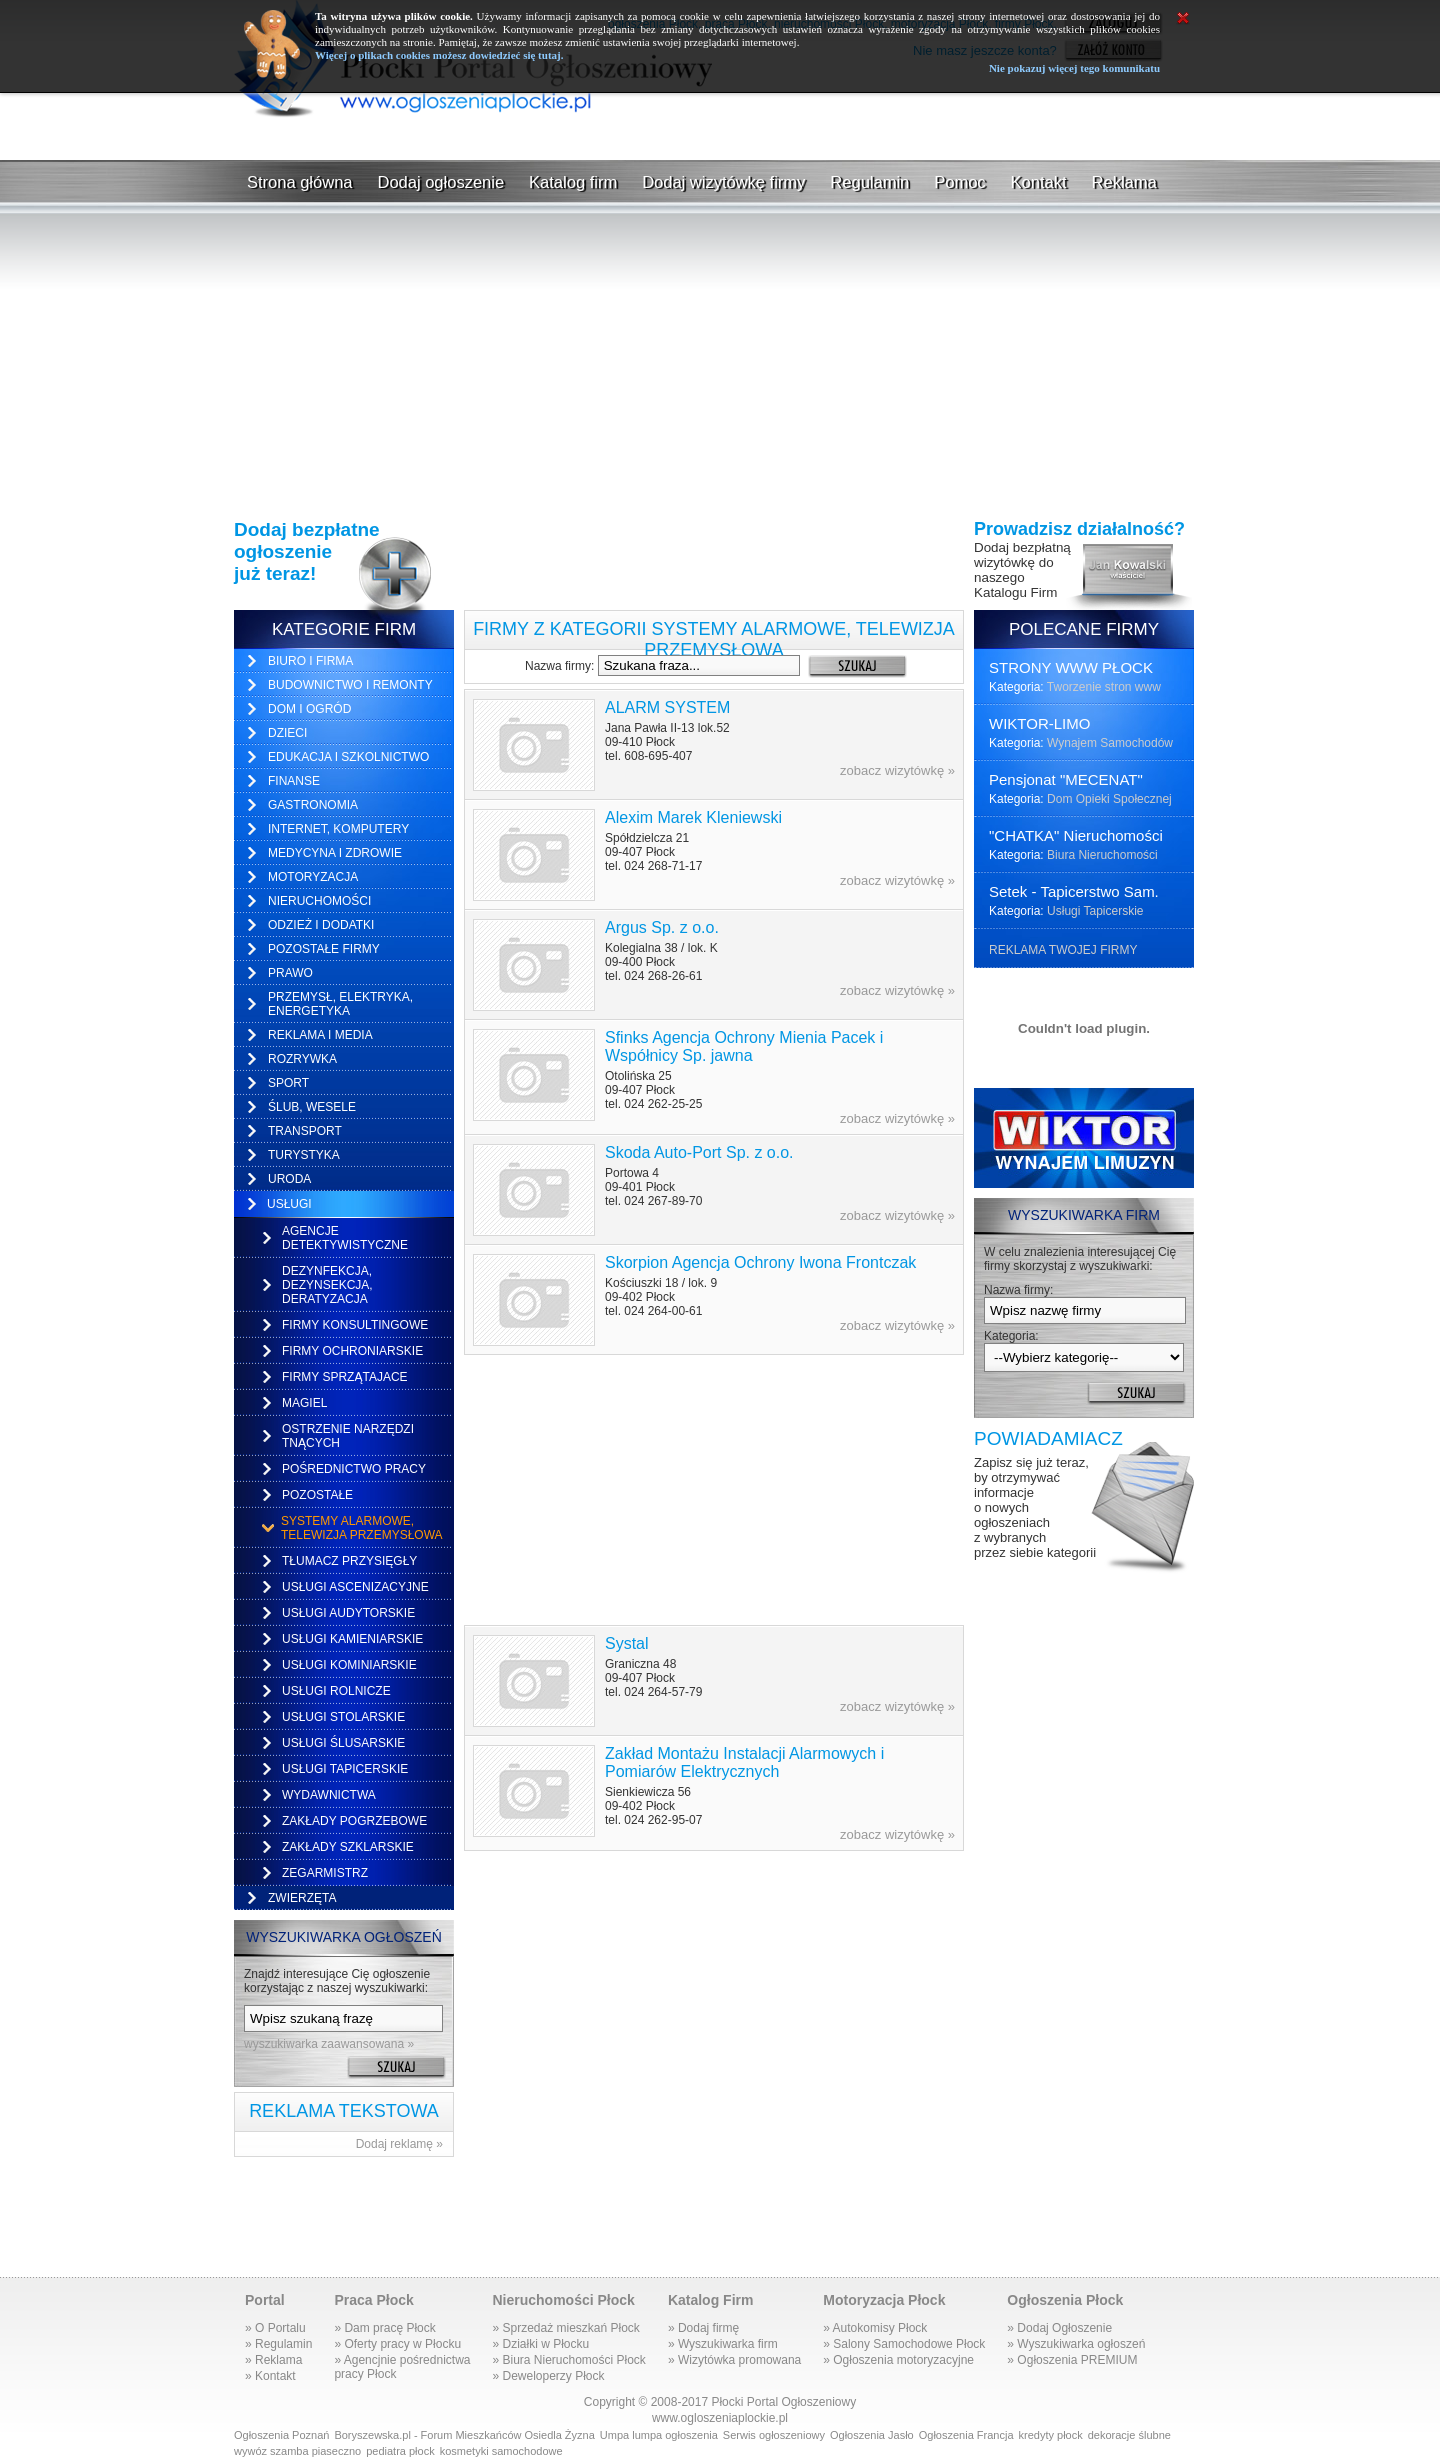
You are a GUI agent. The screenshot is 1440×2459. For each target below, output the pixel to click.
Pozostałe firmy (324, 949)
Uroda (289, 1179)
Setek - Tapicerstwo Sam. (1074, 891)
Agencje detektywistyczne (345, 1238)
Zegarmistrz (325, 1873)
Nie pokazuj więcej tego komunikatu (1074, 68)
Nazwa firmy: (559, 666)
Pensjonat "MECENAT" (1066, 779)
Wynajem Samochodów (1110, 743)
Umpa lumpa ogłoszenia (659, 2435)
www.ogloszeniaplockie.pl (720, 2418)
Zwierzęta (302, 1898)
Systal (627, 1643)
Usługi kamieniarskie (352, 1639)
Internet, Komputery (338, 829)
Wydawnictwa (329, 1795)
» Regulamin (278, 2344)
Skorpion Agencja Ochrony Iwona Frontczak (760, 1262)
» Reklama (273, 2360)
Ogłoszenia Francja (966, 2435)
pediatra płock (400, 2451)
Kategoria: (1011, 1336)
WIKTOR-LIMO (1039, 723)
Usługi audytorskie (348, 1613)
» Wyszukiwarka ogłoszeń (1076, 2344)
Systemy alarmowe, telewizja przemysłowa (362, 1528)
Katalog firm (573, 182)
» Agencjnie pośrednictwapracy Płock (402, 2367)
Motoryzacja (313, 877)
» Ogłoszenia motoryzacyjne (898, 2360)
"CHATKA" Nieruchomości (1076, 835)
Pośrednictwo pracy (354, 1469)
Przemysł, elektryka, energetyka (340, 1004)
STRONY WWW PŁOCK (1071, 667)
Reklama (1124, 182)
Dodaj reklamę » (399, 2144)
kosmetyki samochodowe (501, 2451)
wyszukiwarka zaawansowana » (329, 2044)
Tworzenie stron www (1104, 687)
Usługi (289, 1204)
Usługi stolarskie (343, 1717)
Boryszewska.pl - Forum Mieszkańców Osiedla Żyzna (464, 2435)
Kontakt (1039, 182)
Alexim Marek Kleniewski (693, 817)
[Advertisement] (720, 138)
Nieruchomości (319, 901)
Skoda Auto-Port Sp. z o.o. (699, 1152)
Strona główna (300, 182)
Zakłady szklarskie (348, 1847)
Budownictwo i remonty (350, 685)
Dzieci (287, 733)
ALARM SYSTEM (667, 707)
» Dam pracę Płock (384, 2328)
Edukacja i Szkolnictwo (348, 757)
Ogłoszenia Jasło (872, 2435)
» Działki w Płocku (540, 2344)
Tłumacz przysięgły (349, 1561)
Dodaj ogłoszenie (441, 182)
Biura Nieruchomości (1102, 855)
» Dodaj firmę (703, 2328)
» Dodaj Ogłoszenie (1059, 2328)
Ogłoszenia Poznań (281, 2435)
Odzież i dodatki (321, 925)
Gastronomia (313, 805)
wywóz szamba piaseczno (297, 2451)
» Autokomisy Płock (875, 2328)
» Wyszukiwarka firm (723, 2344)
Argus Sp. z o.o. (662, 927)
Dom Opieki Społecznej (1109, 799)
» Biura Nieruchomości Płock (568, 2360)
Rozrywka (302, 1059)
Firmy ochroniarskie (352, 1351)
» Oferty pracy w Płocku (397, 2344)
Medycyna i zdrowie (335, 853)
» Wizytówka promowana (734, 2360)
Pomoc (959, 182)
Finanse (294, 781)
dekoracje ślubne (1129, 2435)
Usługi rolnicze (336, 1691)
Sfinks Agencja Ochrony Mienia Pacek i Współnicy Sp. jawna (744, 1046)
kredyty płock (1051, 2435)
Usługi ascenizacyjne (355, 1587)
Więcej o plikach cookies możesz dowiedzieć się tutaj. (439, 55)
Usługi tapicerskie (345, 1769)
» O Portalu (275, 2328)
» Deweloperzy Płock (548, 2376)
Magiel (304, 1403)
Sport (288, 1083)
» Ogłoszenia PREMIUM (1072, 2360)
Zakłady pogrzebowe (354, 1821)
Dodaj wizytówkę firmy (723, 182)
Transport (305, 1131)
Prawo (290, 973)
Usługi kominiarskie (349, 1665)
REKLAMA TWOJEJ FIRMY (1063, 950)
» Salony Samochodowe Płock (904, 2344)
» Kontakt (270, 2376)
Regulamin (869, 182)
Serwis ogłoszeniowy (774, 2435)
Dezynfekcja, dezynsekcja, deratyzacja (327, 1285)
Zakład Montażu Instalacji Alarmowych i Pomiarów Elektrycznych (744, 1762)
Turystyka (304, 1155)
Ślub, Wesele (312, 1107)
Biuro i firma (310, 661)
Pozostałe (317, 1495)
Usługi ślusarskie (343, 1743)
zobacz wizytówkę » (897, 770)
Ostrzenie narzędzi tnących (348, 1436)
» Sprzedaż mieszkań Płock (565, 2328)
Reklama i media (320, 1035)
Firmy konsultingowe (355, 1325)
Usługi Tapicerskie (1095, 911)
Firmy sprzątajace (345, 1377)
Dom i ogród (309, 709)
